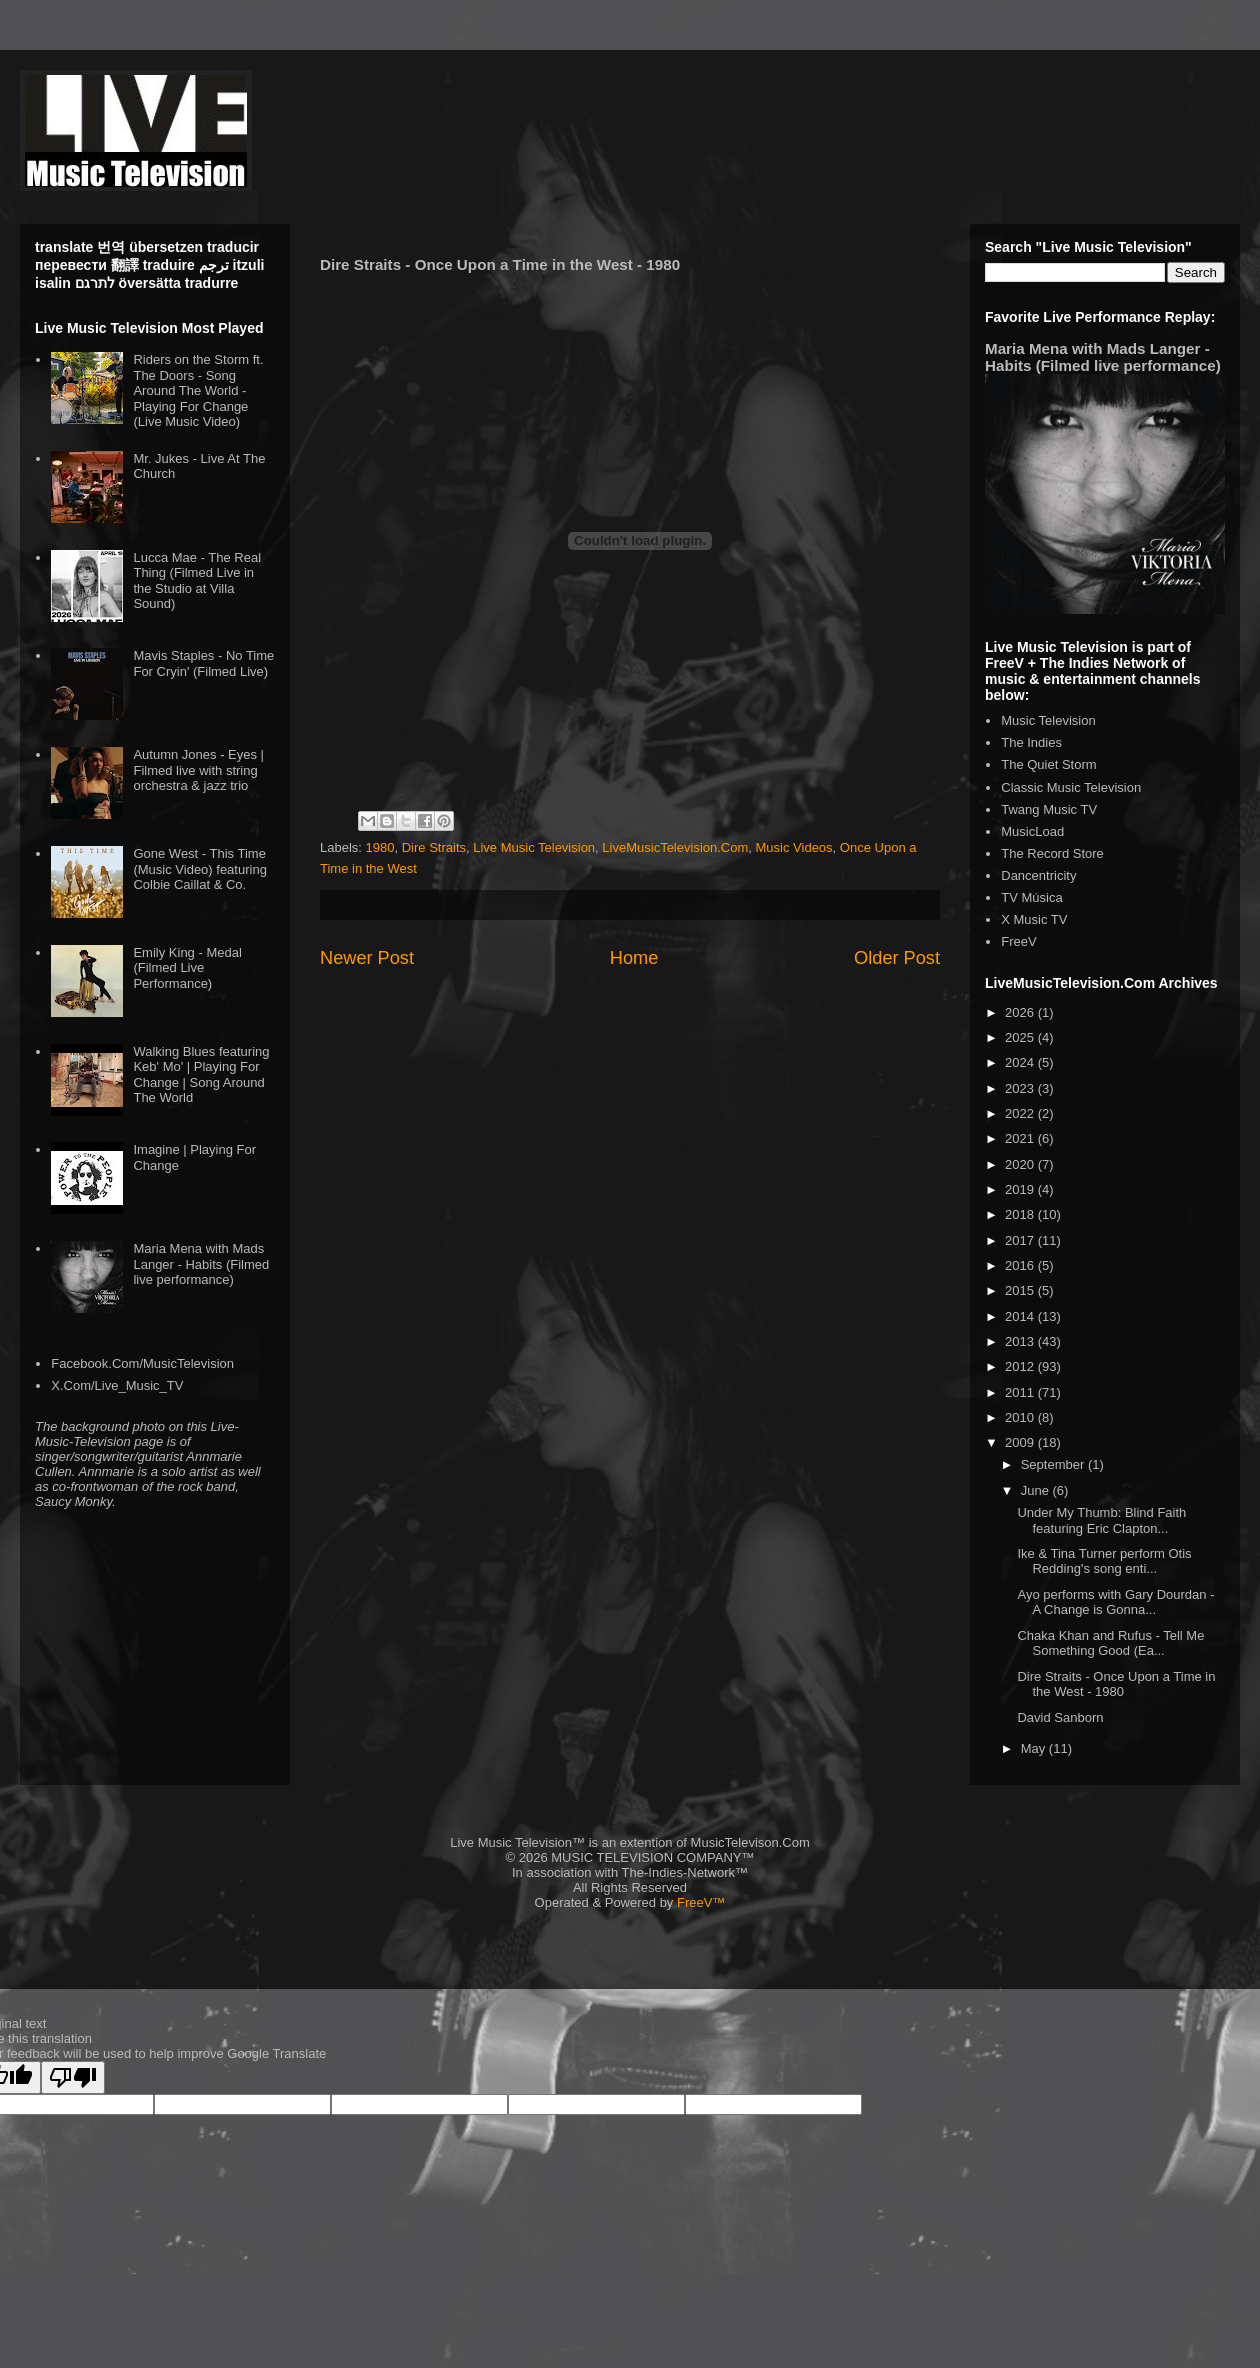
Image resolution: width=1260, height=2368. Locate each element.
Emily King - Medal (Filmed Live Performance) (187, 968)
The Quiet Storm (1048, 764)
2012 (1021, 1366)
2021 (1021, 1138)
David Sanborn (1060, 1717)
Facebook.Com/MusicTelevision (142, 1363)
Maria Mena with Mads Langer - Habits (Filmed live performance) (201, 1264)
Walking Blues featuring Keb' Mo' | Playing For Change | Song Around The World (201, 1075)
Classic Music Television (1071, 787)
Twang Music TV (1049, 809)
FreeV (1018, 941)
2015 (1021, 1290)
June (1037, 1490)
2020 (1021, 1164)
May (1035, 1748)
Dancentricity (1038, 875)
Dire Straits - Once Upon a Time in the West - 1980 (1116, 1684)
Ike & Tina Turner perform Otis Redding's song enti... (1104, 1561)
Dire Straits (434, 847)
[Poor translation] (73, 2077)
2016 (1021, 1265)
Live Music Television (534, 847)
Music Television (1048, 720)
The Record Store (1052, 853)
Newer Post (367, 958)
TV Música (1031, 897)
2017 (1021, 1240)
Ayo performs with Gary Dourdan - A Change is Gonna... (1115, 1602)
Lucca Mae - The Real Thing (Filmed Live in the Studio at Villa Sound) (197, 581)
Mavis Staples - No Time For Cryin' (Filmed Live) (203, 663)
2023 (1021, 1088)
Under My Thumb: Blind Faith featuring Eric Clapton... (1101, 1520)
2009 (1021, 1442)
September (1054, 1464)
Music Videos (794, 847)
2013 (1021, 1341)
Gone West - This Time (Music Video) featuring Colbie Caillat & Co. (199, 869)
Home (634, 958)
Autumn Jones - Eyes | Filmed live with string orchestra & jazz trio (198, 770)
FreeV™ (701, 1902)
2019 (1021, 1189)
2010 (1021, 1417)
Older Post (897, 958)
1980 (380, 847)
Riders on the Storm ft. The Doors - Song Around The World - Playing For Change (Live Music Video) (198, 390)
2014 (1021, 1316)
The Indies (1031, 742)
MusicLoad (1032, 831)
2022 (1021, 1113)
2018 (1021, 1214)
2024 (1021, 1062)
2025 (1021, 1037)
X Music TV (1034, 919)
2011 (1021, 1392)
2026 (1021, 1012)
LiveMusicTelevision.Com (675, 847)
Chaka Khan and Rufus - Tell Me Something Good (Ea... (1110, 1643)
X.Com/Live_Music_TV (117, 1385)
